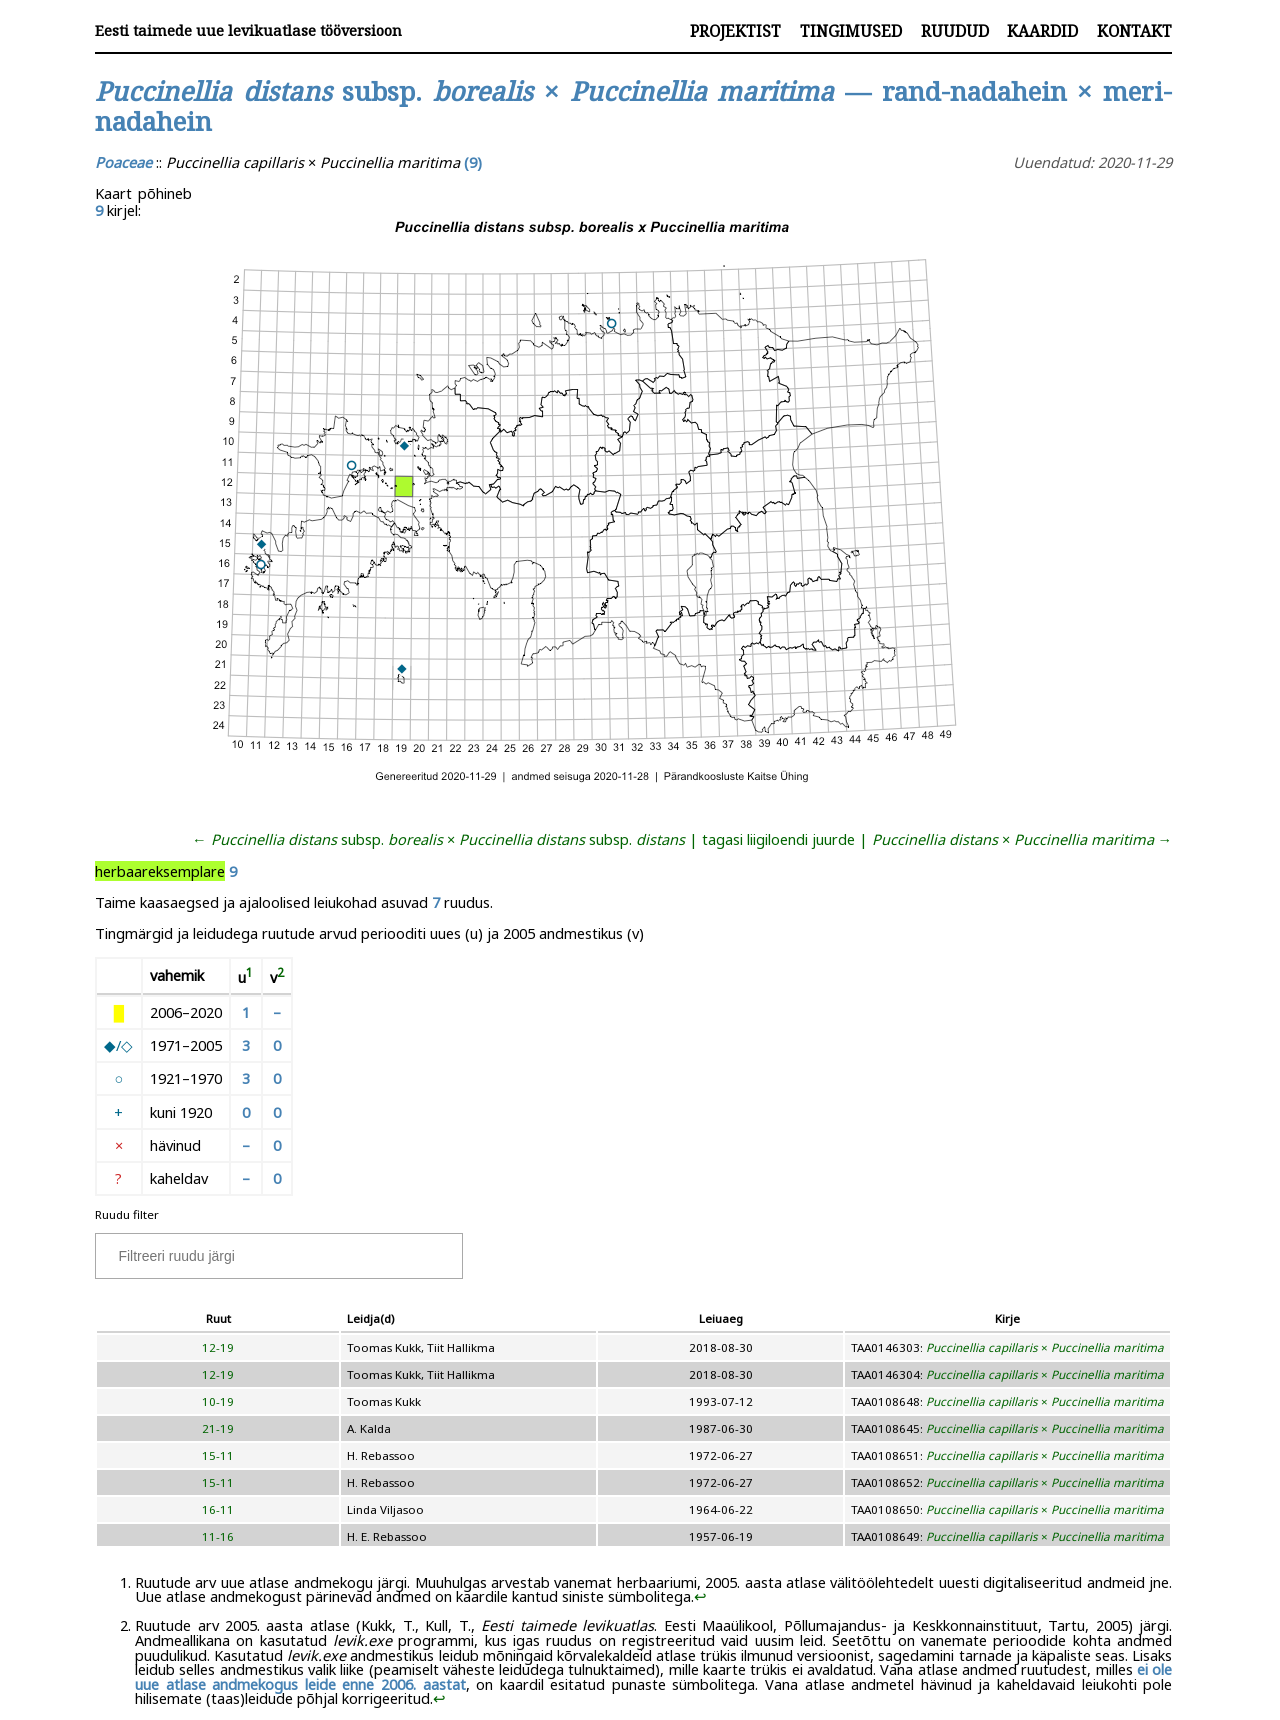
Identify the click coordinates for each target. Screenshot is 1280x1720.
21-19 (218, 1428)
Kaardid (1042, 31)
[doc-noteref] (249, 977)
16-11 (218, 1509)
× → (1022, 839)
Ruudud (955, 31)
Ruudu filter (127, 1214)
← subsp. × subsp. (438, 839)
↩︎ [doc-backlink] (700, 1596)
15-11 (218, 1455)
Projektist (735, 31)
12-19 (218, 1347)
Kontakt (1134, 31)
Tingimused (851, 31)
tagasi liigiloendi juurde (778, 839)
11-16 (218, 1536)
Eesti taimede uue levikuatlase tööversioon (248, 30)
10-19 (218, 1401)
